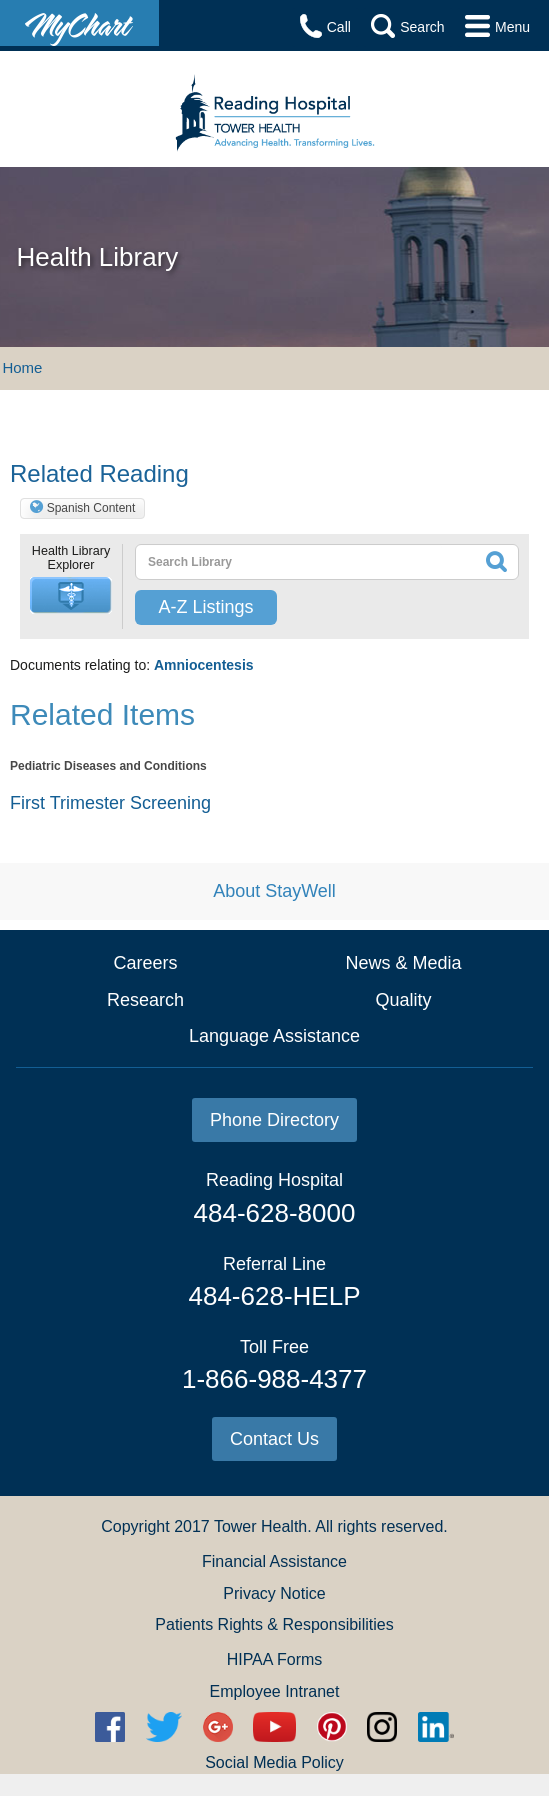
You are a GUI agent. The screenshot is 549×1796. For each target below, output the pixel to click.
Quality (403, 1000)
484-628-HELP (274, 1296)
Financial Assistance (274, 1561)
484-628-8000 (275, 1213)
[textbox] (289, 562)
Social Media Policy (274, 1762)
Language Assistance (274, 1036)
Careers (145, 963)
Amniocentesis (204, 665)
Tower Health (260, 1526)
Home (22, 367)
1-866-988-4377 (274, 1379)
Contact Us (274, 1439)
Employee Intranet (275, 1691)
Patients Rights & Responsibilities (274, 1624)
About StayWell (274, 891)
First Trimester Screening (110, 803)
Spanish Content (91, 508)
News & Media (403, 963)
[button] (71, 595)
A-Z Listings (205, 607)
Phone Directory (274, 1120)
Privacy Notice (274, 1593)
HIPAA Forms (275, 1659)
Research (145, 1000)
